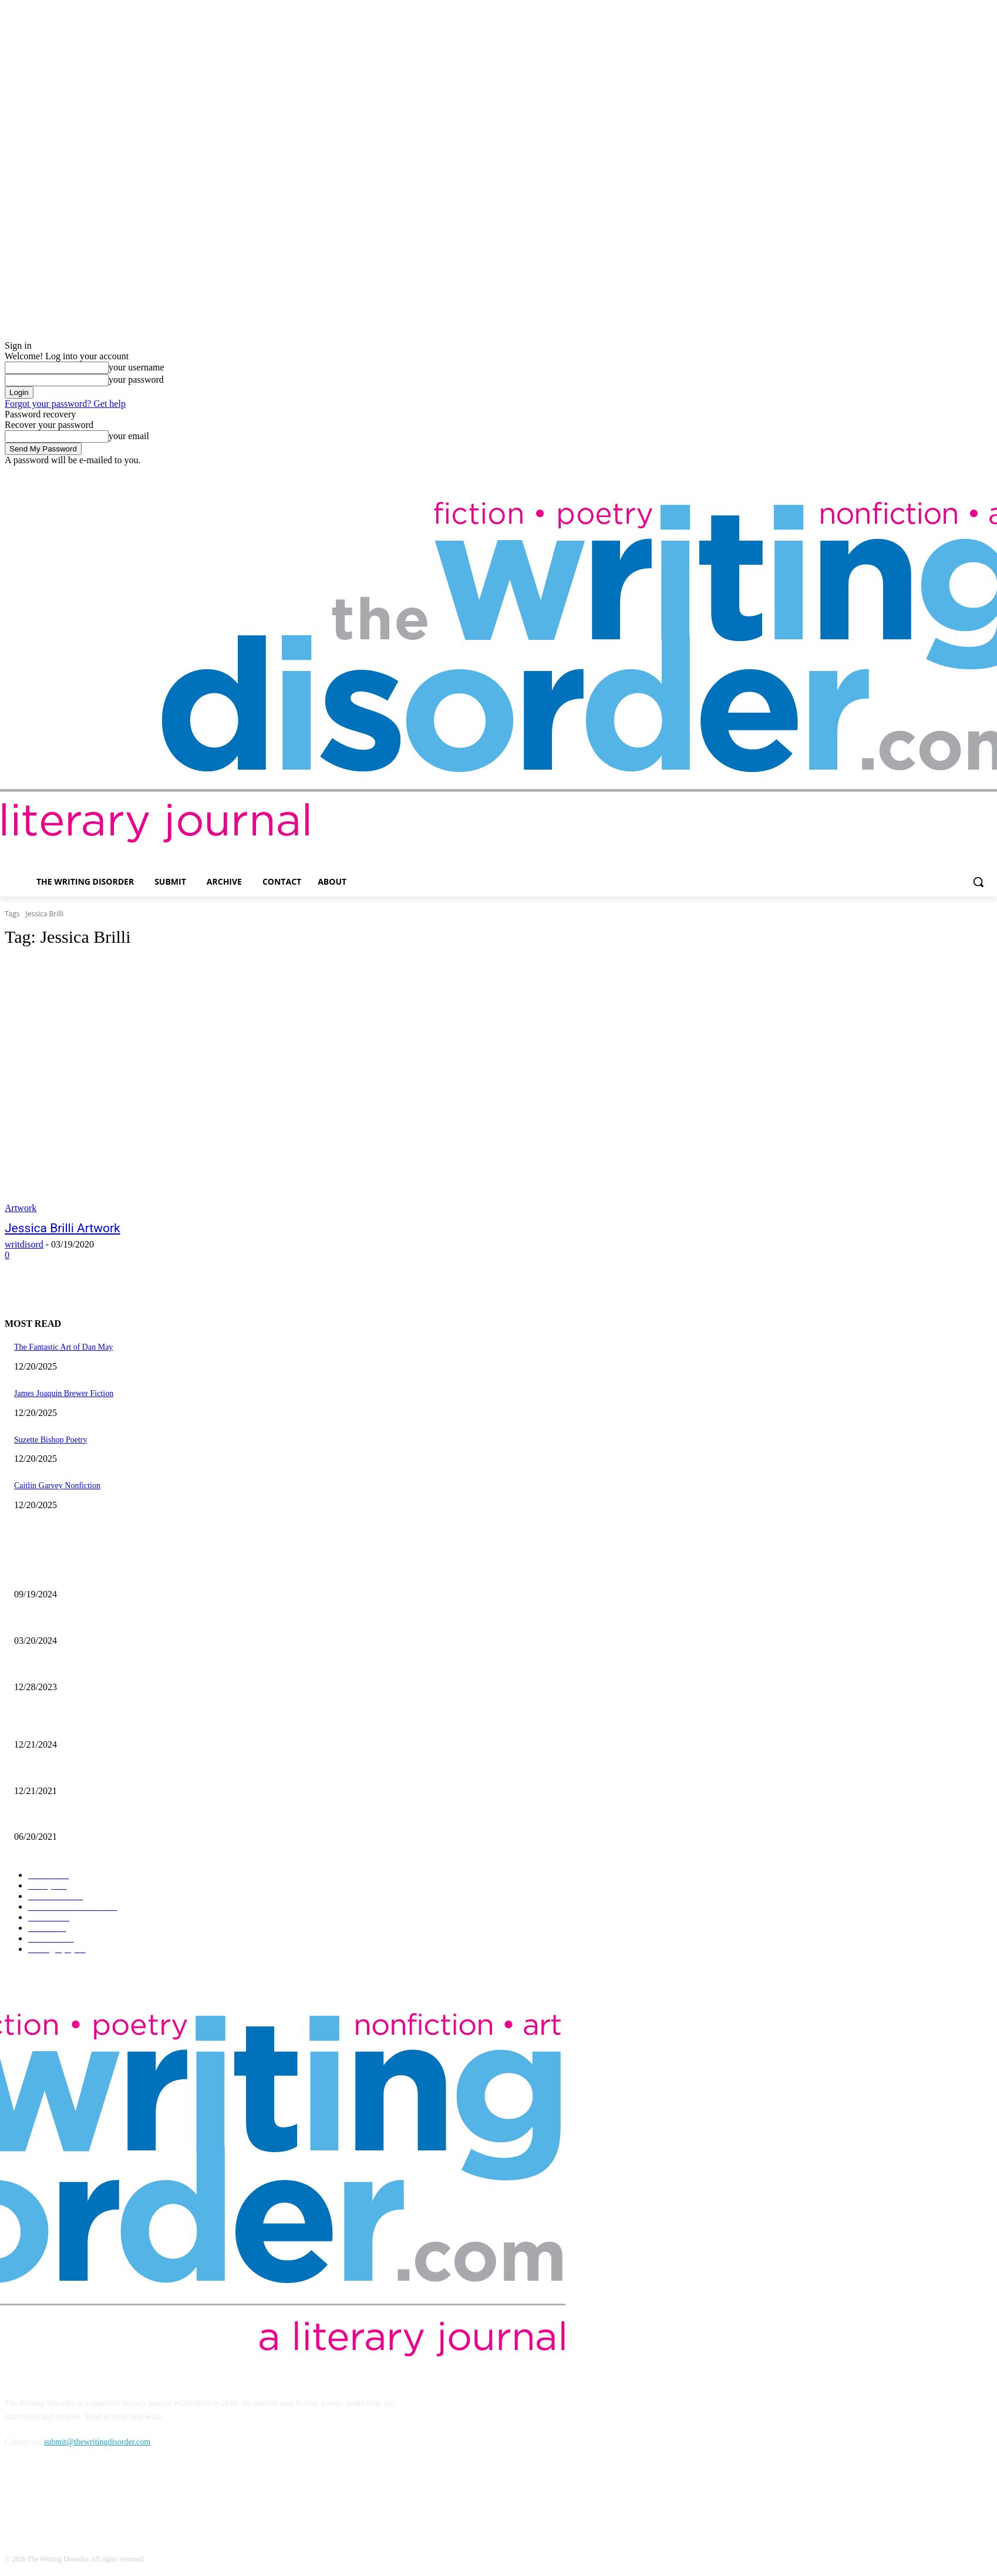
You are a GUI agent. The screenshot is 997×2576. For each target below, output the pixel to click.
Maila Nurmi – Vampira (53, 1621)
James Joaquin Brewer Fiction (63, 1393)
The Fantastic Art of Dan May (63, 1347)
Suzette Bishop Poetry (50, 1439)
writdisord (24, 1244)
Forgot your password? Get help (65, 404)
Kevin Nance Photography (58, 1667)
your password (136, 380)
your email (129, 436)
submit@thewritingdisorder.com (97, 2441)
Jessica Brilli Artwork (62, 1228)
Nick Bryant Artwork (49, 1771)
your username (136, 367)
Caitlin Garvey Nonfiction (57, 1485)
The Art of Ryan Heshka (54, 1817)
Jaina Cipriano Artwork (52, 1575)
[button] (978, 882)
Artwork (20, 1208)
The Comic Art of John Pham (62, 1725)
